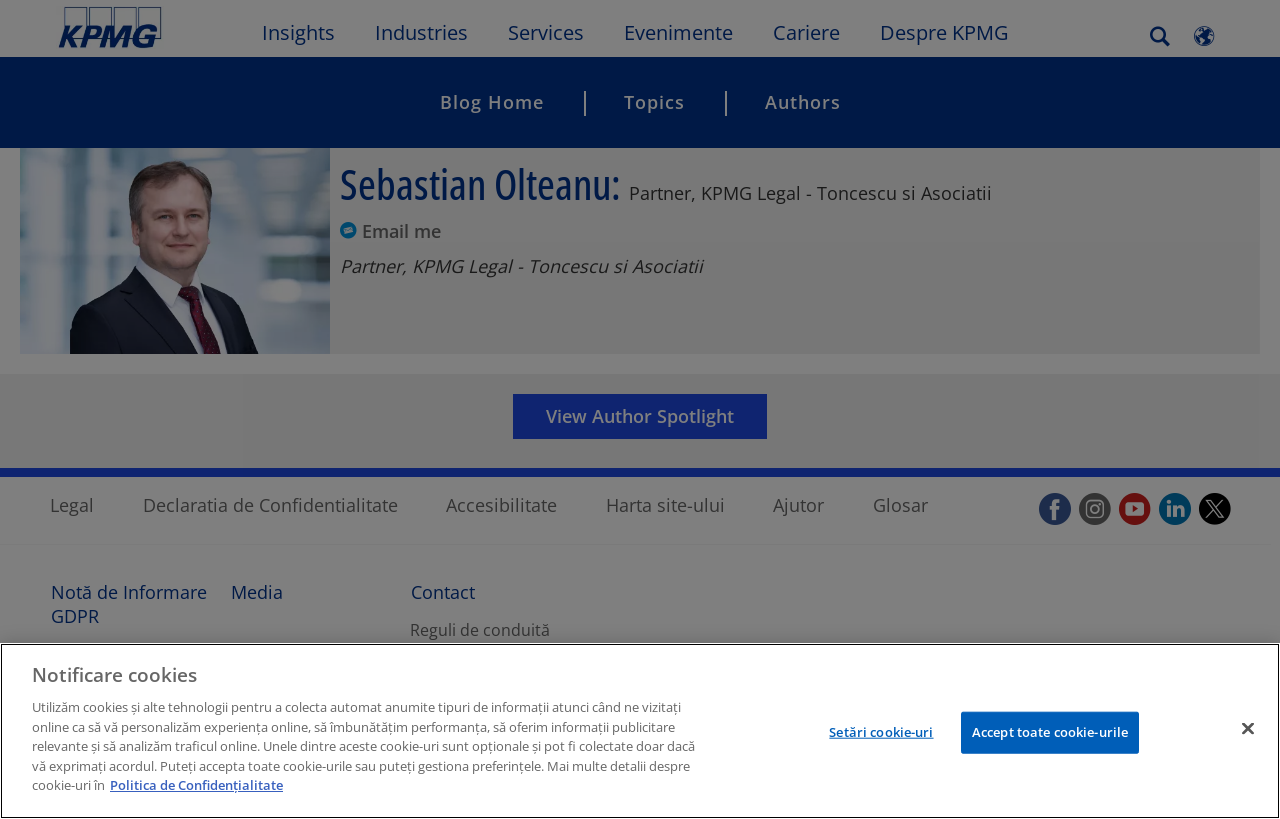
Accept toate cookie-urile (1050, 732)
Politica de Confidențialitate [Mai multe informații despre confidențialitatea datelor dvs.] (196, 785)
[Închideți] (1248, 729)
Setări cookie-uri (881, 732)
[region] (640, 731)
